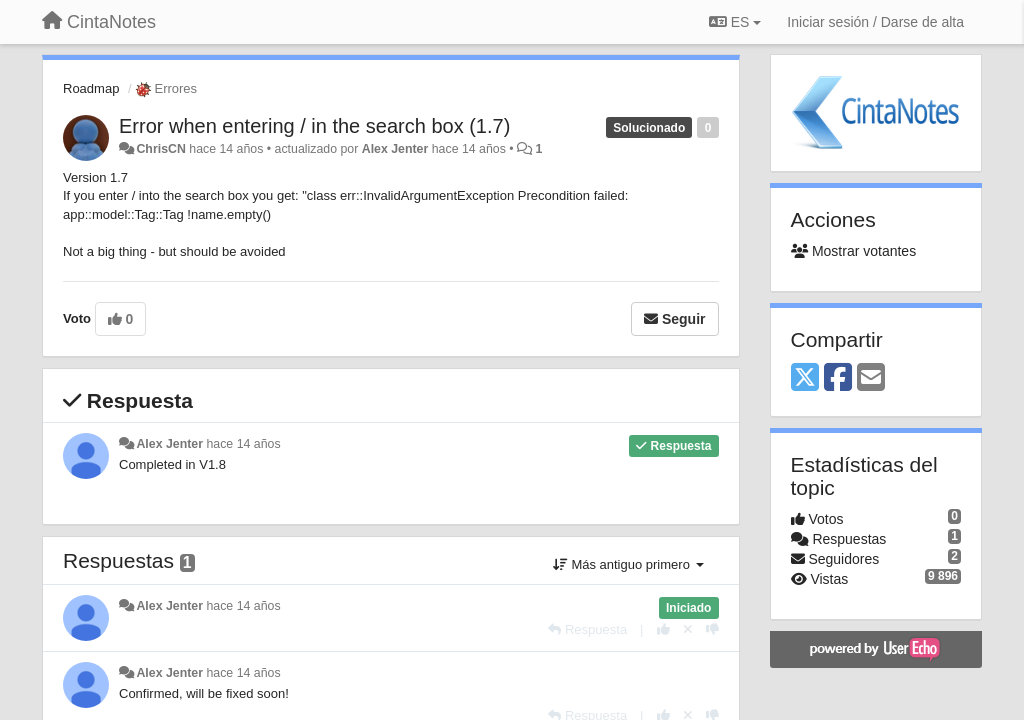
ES (735, 22)
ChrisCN (160, 149)
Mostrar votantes (854, 251)
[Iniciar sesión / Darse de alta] (875, 22)
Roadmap (91, 88)
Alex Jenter (395, 149)
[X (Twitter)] (805, 378)
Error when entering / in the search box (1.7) (314, 126)
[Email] (871, 378)
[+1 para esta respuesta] (663, 629)
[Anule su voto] (688, 629)
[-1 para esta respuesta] (712, 629)
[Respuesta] (587, 629)
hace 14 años (243, 444)
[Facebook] (838, 378)
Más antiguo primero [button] (628, 564)
